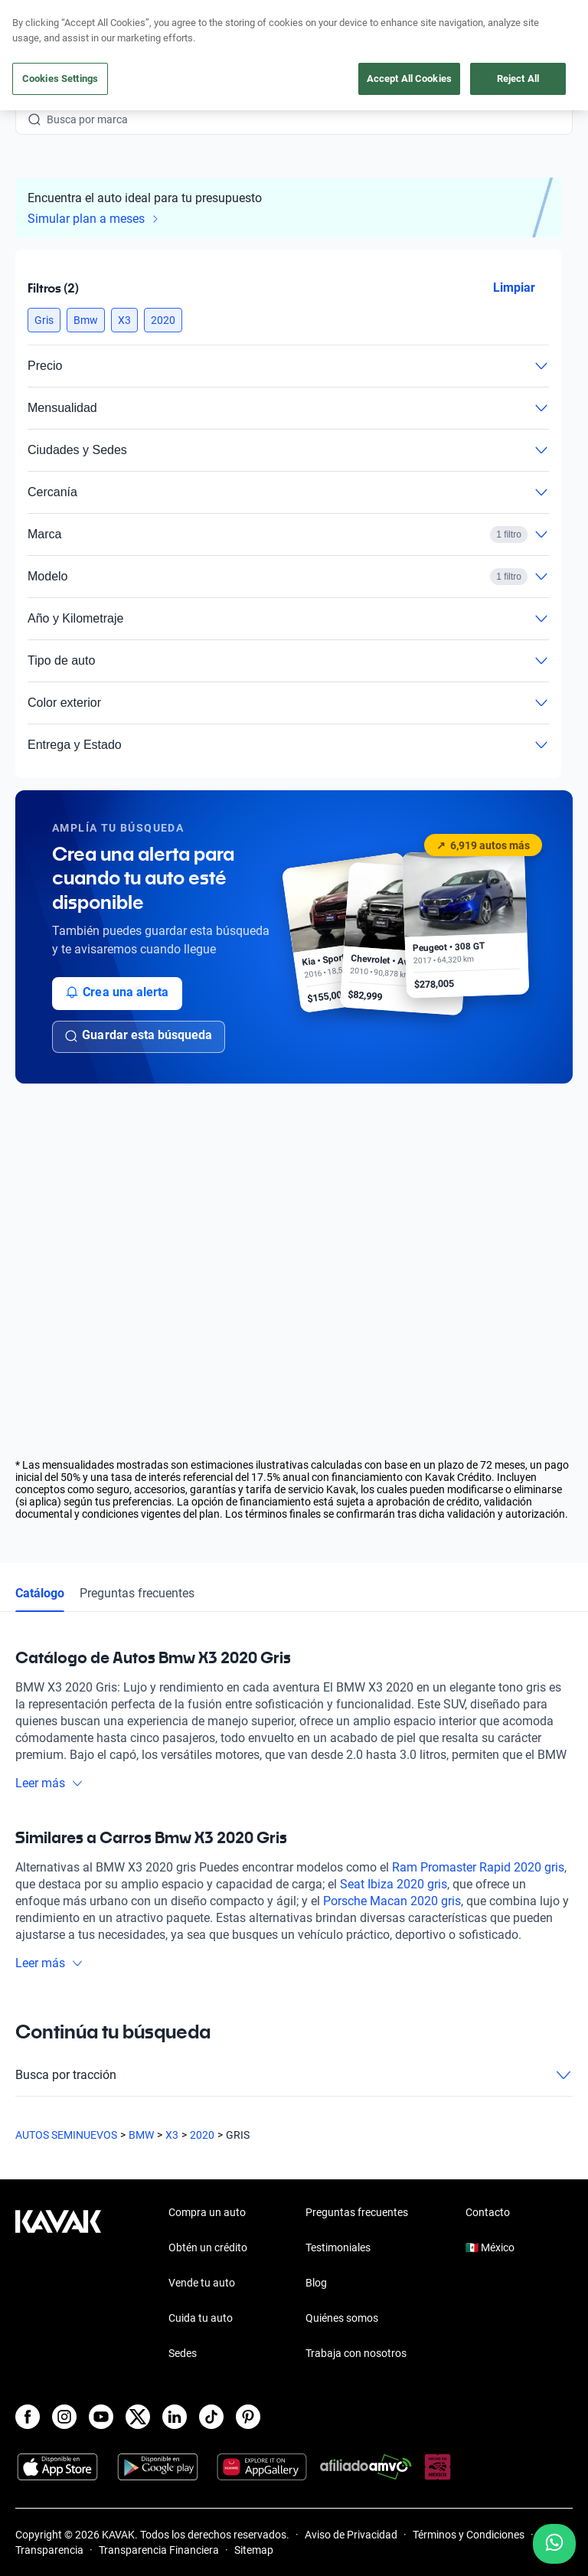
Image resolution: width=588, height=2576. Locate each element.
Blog (316, 2283)
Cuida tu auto (200, 2318)
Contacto (488, 2212)
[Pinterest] (248, 2416)
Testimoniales (338, 2247)
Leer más (49, 1783)
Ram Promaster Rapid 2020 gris (478, 1867)
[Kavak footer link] (58, 2284)
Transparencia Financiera (159, 2550)
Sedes (182, 2353)
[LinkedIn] (174, 2416)
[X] (138, 2416)
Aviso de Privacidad (351, 2535)
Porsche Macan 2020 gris (392, 1901)
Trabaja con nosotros (356, 2353)
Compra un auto (207, 2212)
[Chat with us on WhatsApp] (554, 2544)
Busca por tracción (294, 2075)
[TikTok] (211, 2416)
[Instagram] (64, 2416)
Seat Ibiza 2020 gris (393, 1884)
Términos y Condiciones (468, 2535)
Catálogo (39, 1593)
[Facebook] (27, 2416)
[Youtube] (101, 2416)
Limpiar (514, 287)
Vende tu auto (201, 2283)
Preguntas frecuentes (137, 1593)
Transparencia (49, 2550)
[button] (44, 320)
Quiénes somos (341, 2318)
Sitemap (253, 2550)
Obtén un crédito (207, 2247)
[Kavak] (37, 21)
